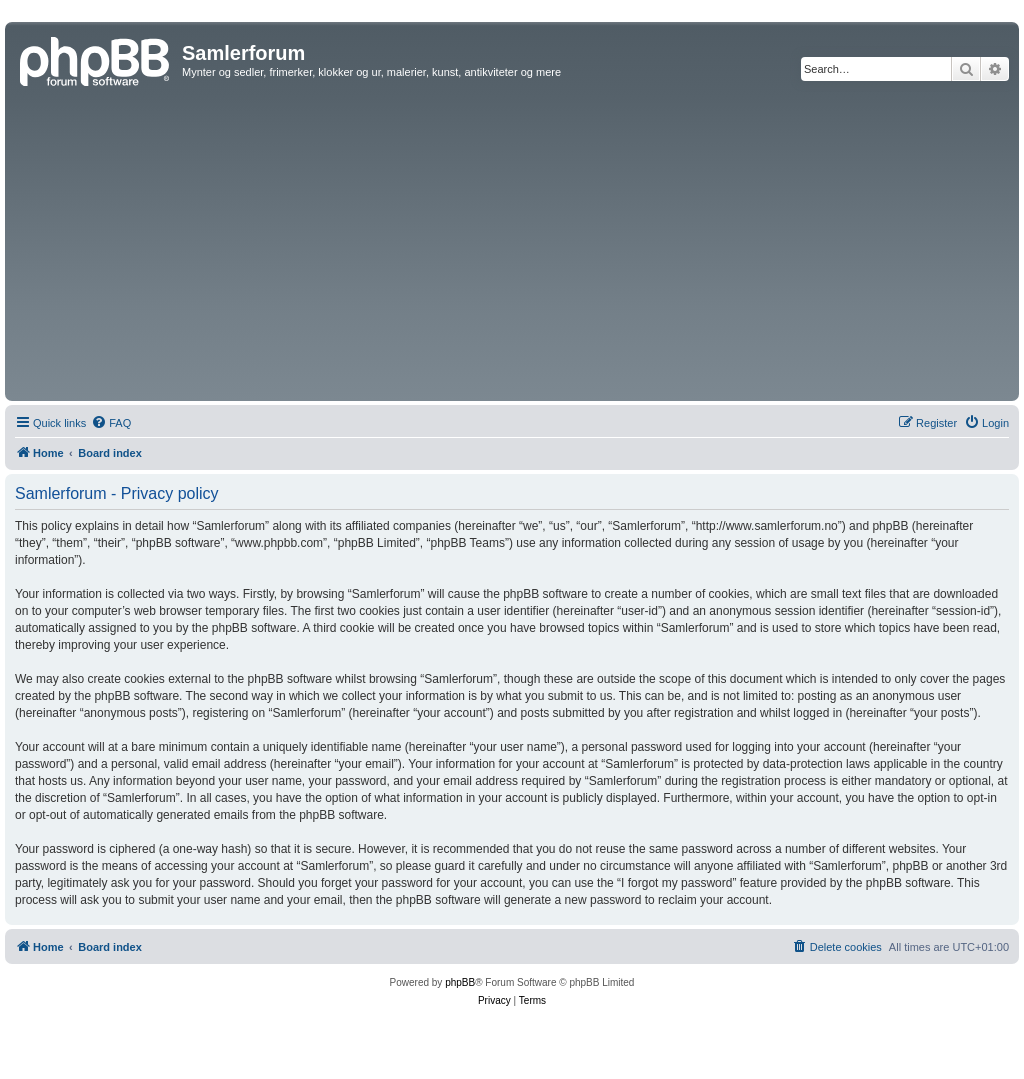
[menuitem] (111, 423)
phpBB (460, 982)
